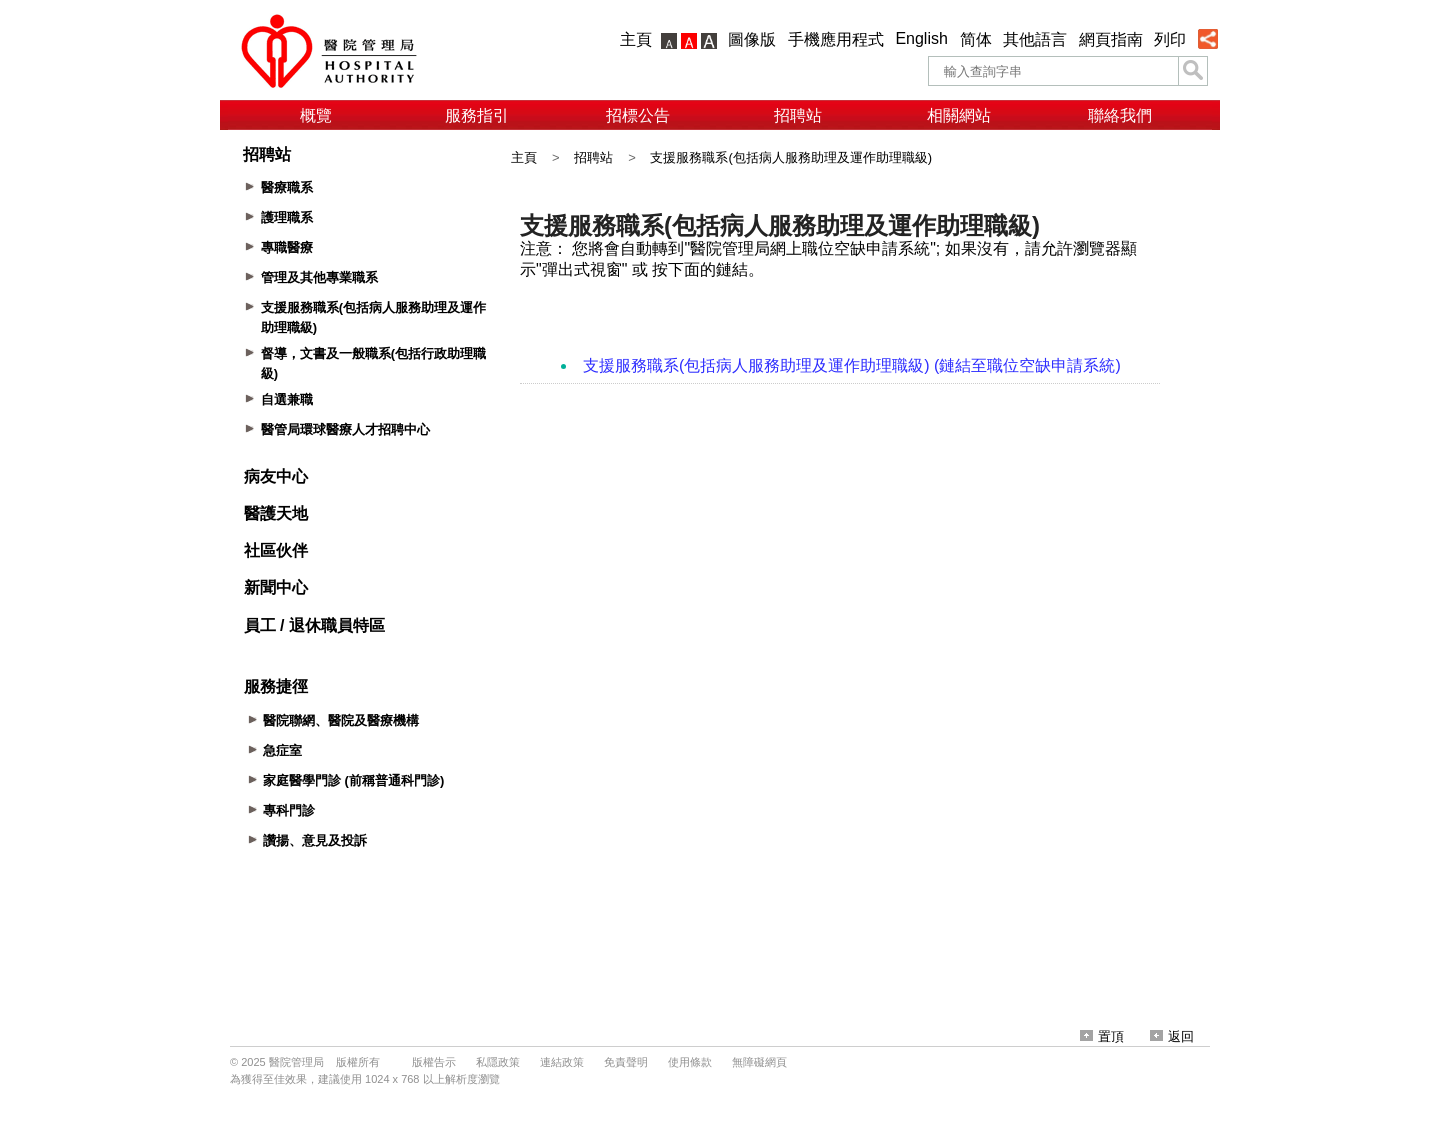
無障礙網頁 (759, 1062)
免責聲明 (626, 1062)
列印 (1170, 39)
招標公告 (638, 115)
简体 (976, 39)
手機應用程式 (836, 39)
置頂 (1102, 1036)
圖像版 (752, 39)
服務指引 (477, 115)
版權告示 (434, 1062)
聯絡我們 (1120, 115)
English (921, 38)
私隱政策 (498, 1062)
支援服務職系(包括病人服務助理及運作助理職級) (791, 157)
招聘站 (798, 115)
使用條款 (690, 1062)
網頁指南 (1111, 39)
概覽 (316, 115)
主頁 (636, 39)
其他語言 (1035, 39)
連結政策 (562, 1062)
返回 (1172, 1036)
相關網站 (959, 115)
